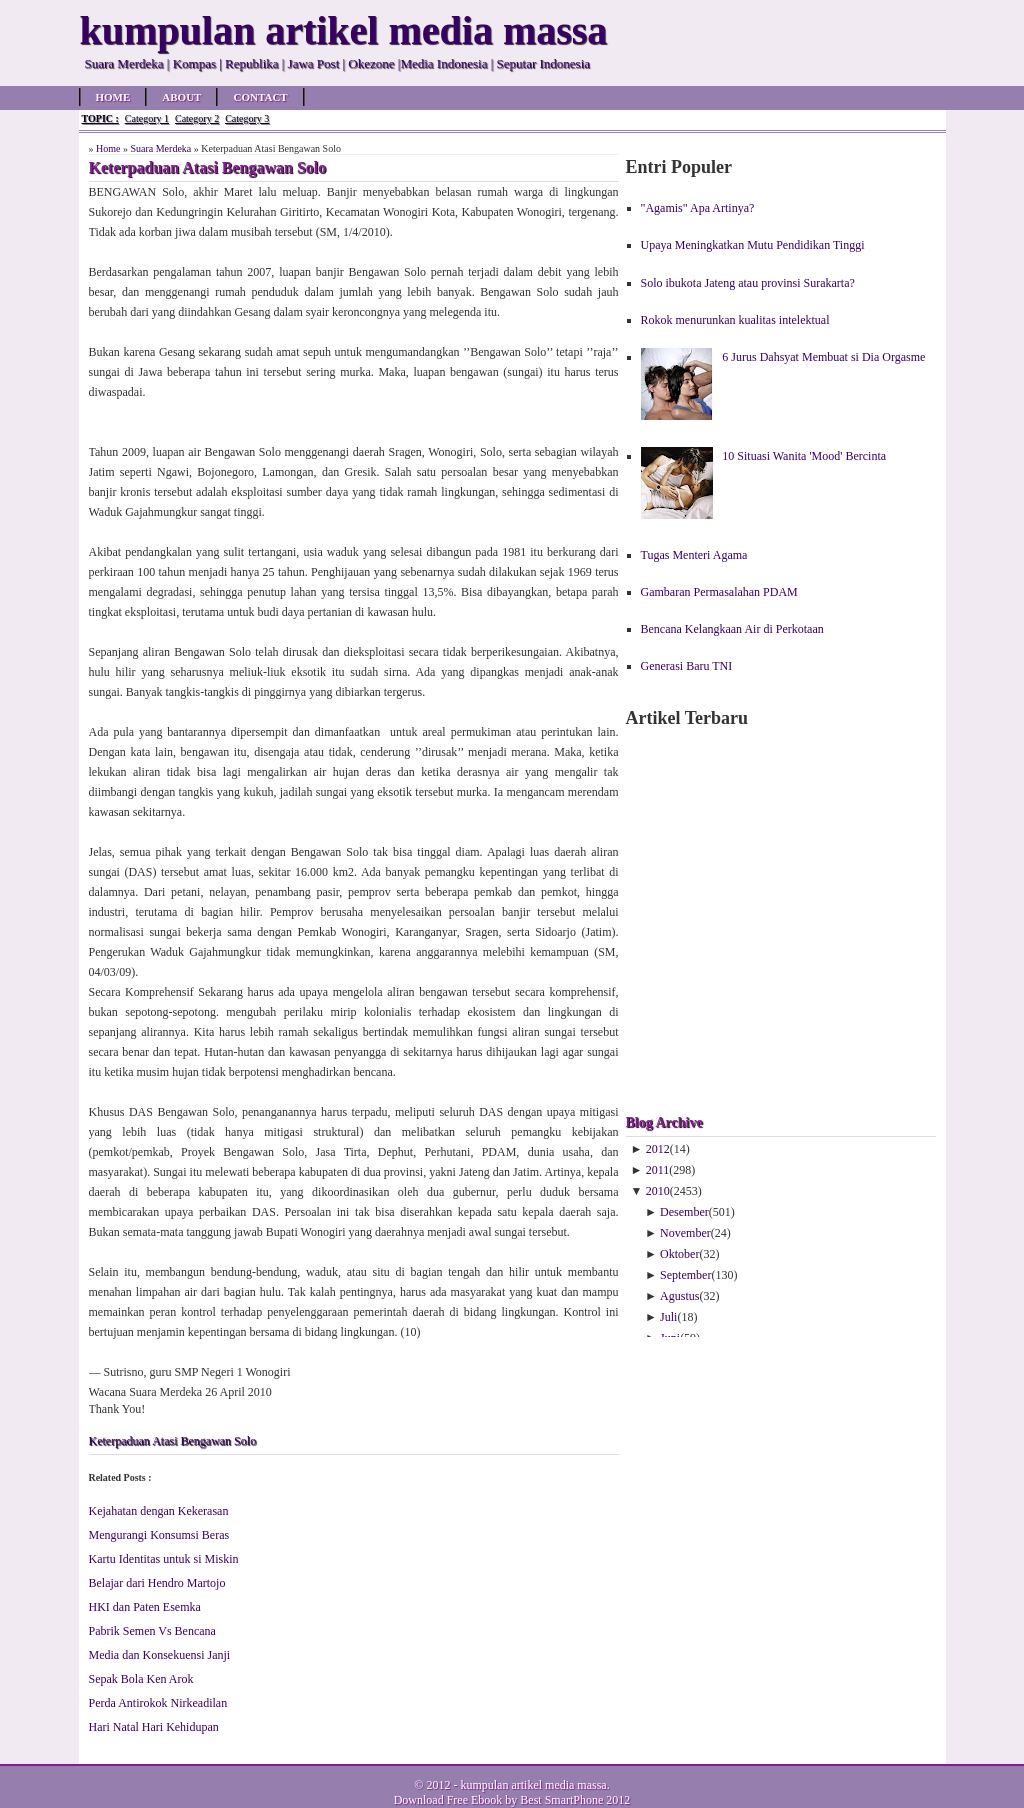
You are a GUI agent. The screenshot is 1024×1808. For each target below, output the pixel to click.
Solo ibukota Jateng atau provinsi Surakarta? (748, 283)
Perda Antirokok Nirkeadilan (158, 1703)
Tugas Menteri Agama (694, 555)
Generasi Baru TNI (687, 666)
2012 (658, 1149)
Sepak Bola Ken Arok (141, 1679)
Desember (684, 1212)
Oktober (679, 1254)
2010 (658, 1191)
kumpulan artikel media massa (533, 1785)
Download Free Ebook (448, 1800)
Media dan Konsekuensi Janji (160, 1655)
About (181, 97)
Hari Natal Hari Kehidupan (154, 1727)
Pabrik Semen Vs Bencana (152, 1631)
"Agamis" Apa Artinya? (698, 208)
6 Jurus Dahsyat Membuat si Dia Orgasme (823, 357)
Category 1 (147, 118)
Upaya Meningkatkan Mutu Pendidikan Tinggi (753, 245)
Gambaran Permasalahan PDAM (719, 592)
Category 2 (197, 118)
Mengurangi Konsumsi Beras (159, 1535)
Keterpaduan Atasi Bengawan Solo (173, 1441)
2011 (658, 1170)
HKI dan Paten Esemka (145, 1607)
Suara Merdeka (160, 148)
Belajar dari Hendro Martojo (157, 1583)
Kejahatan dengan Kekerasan (159, 1511)
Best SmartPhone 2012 (575, 1800)
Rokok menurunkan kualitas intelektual (735, 320)
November (685, 1233)
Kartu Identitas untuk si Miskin (164, 1559)
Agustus (679, 1296)
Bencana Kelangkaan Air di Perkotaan (732, 629)
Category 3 (247, 118)
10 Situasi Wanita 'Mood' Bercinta (804, 456)
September (685, 1275)
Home (113, 97)
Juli (668, 1317)
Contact (260, 97)
